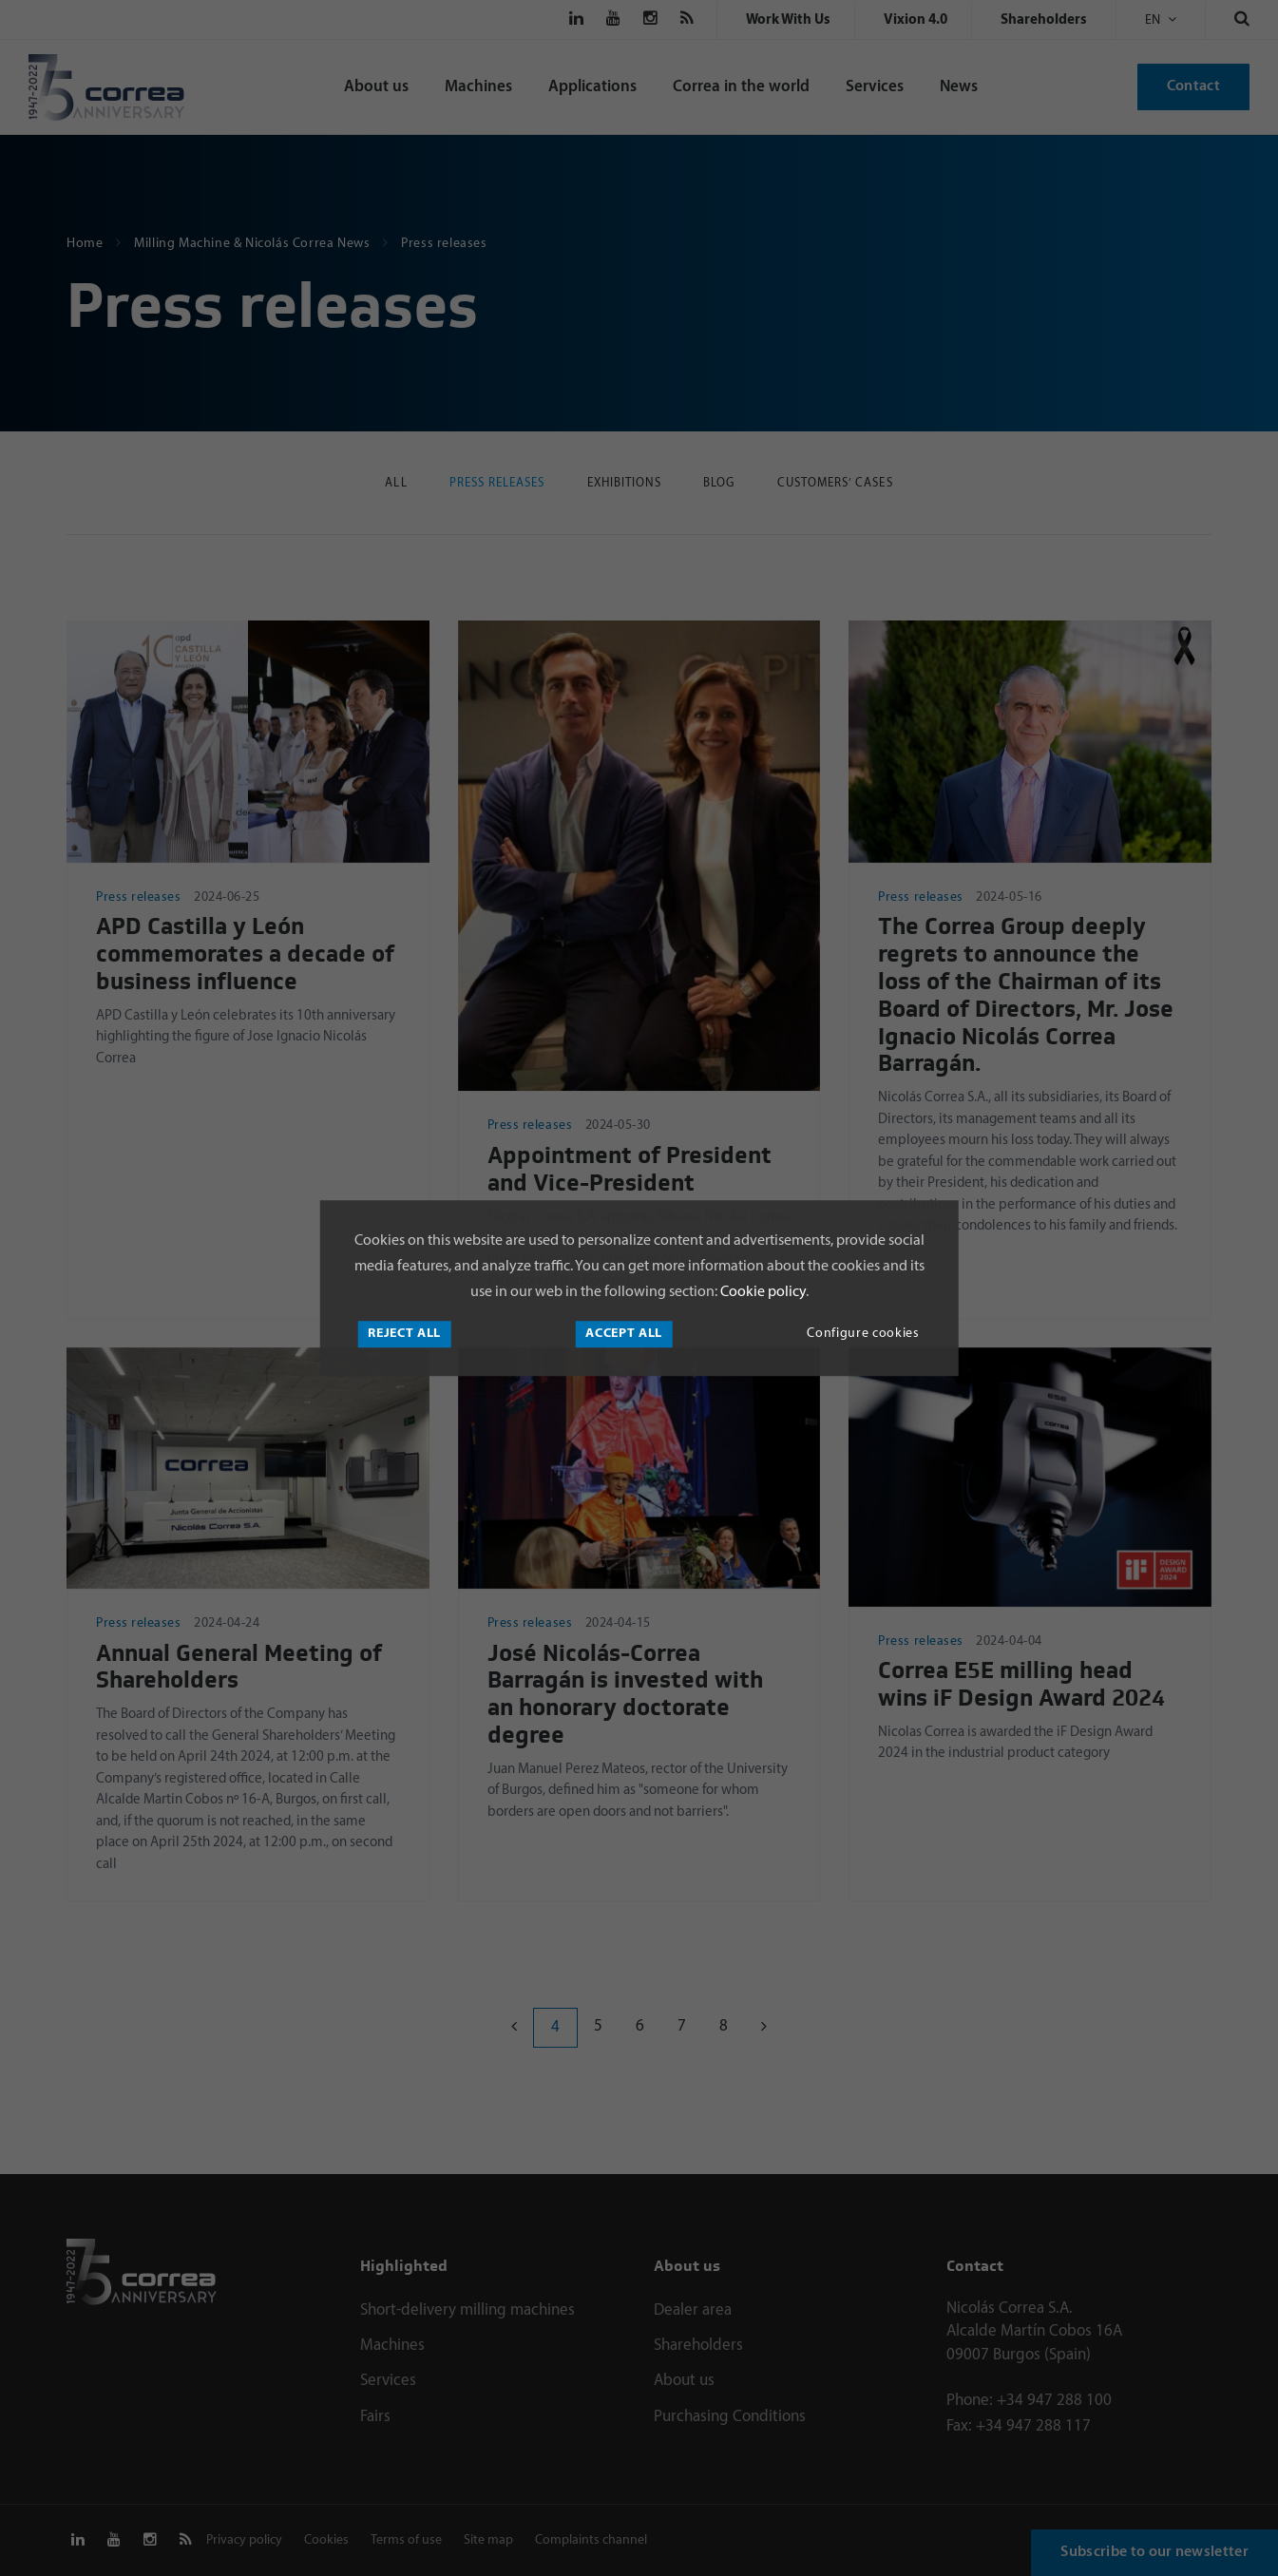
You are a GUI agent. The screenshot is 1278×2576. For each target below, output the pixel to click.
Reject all (404, 1333)
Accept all (623, 1333)
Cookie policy (761, 1292)
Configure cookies (863, 1333)
